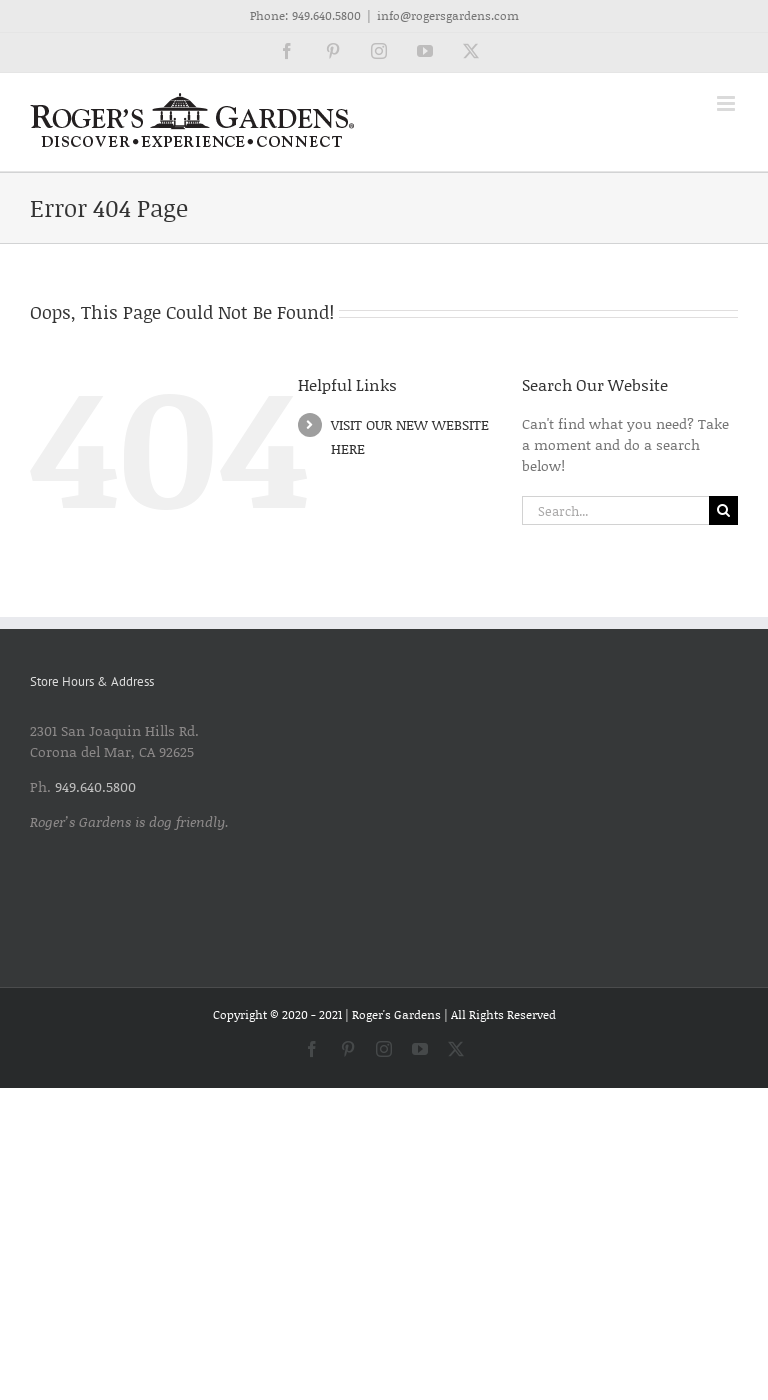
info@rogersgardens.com (448, 15)
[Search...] (615, 510)
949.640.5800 (326, 15)
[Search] (723, 510)
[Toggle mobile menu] (727, 103)
